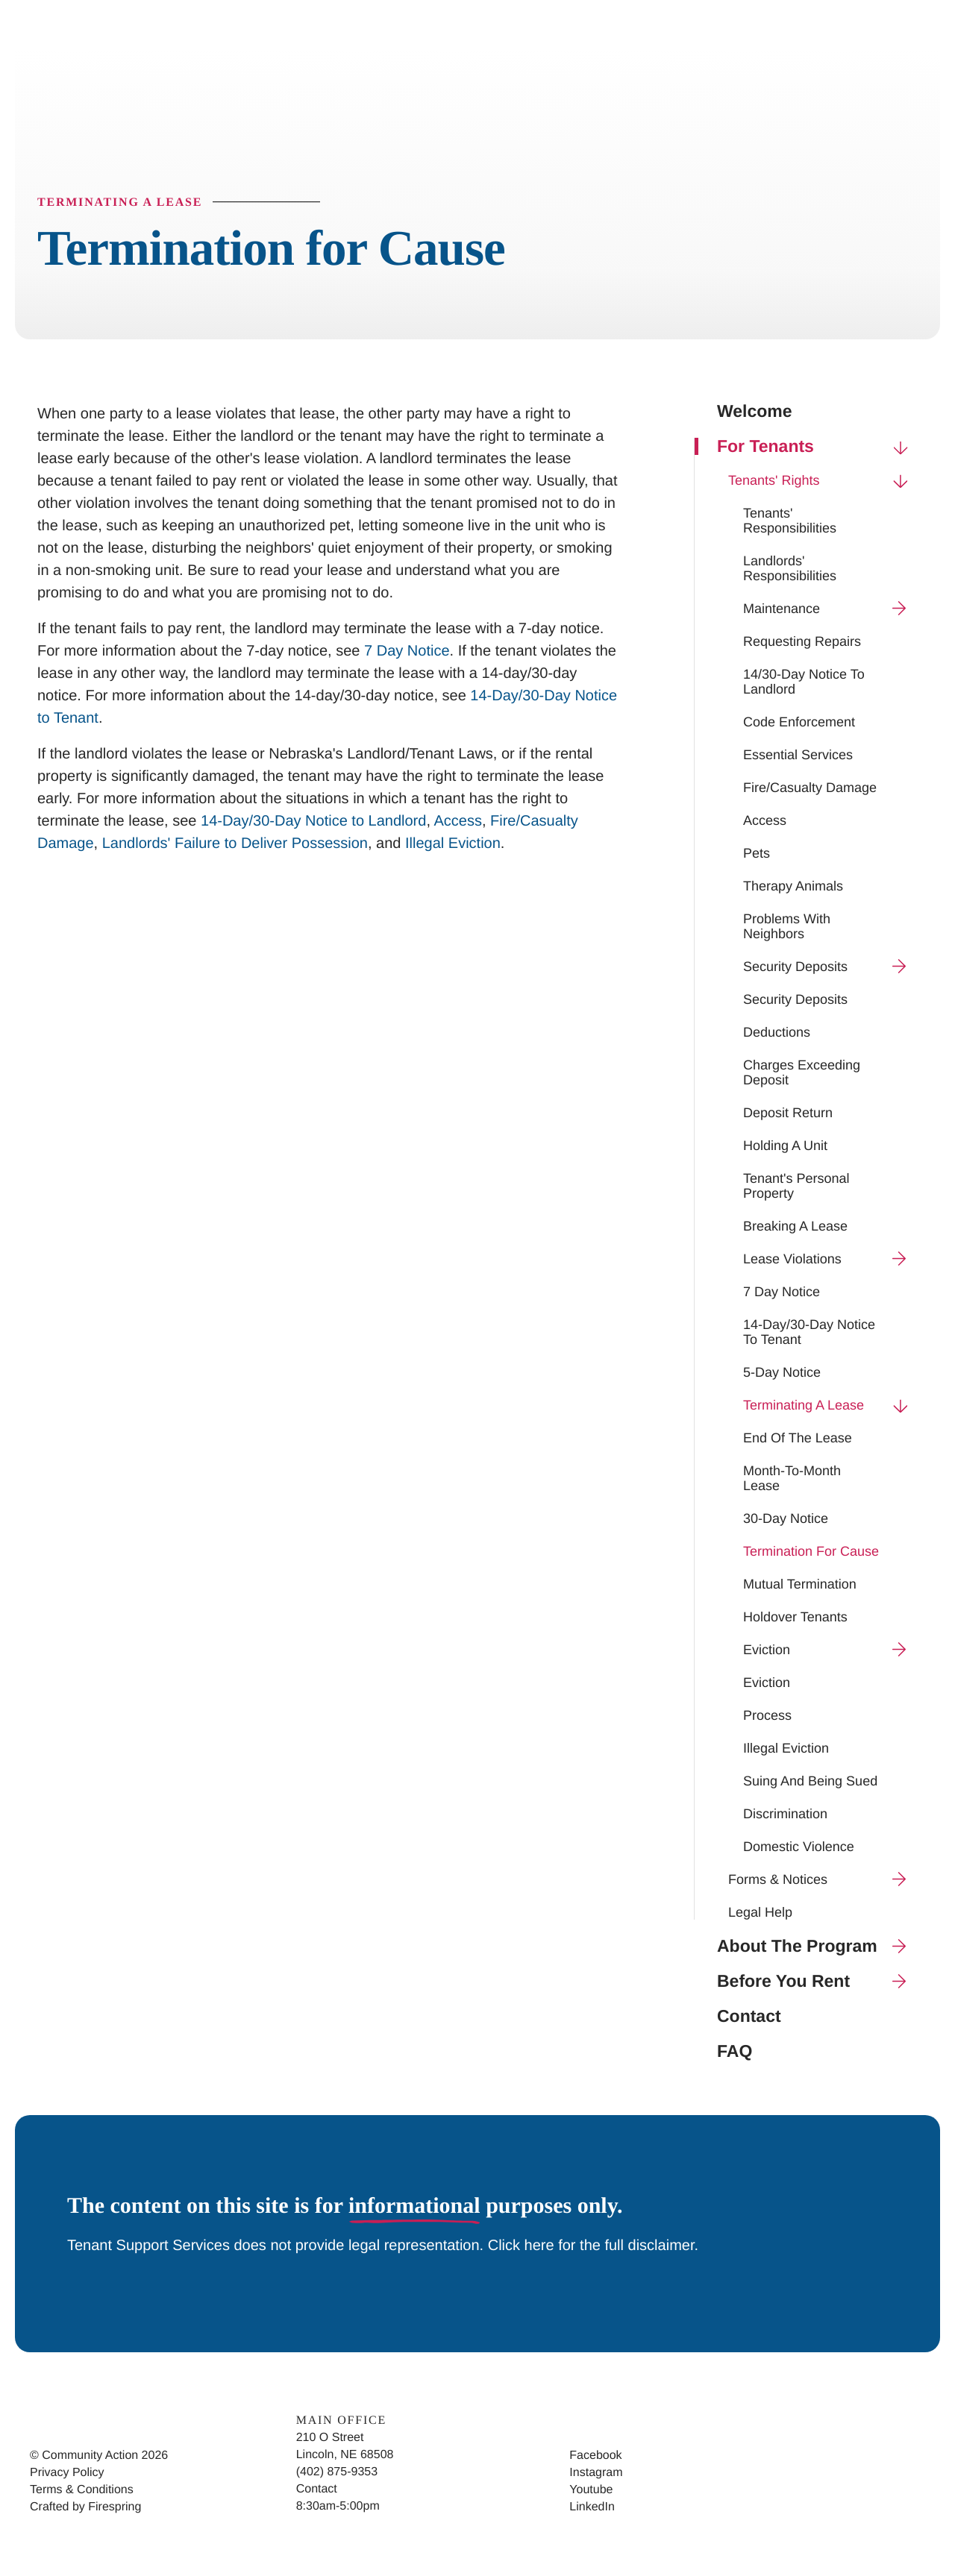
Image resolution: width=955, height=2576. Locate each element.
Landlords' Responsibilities (789, 569)
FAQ (734, 2052)
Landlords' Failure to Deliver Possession (235, 844)
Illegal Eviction (786, 1748)
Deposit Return (788, 1113)
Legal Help (760, 1913)
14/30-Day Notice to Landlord (804, 682)
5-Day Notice (782, 1373)
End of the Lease (797, 1438)
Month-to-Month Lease (792, 1479)
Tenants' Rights (823, 481)
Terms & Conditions (82, 2490)
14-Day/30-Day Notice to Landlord (313, 822)
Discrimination (785, 1814)
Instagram (595, 2473)
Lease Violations (830, 1259)
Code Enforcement (799, 722)
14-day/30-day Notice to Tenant (809, 1333)
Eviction (830, 1650)
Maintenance (830, 609)
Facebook (595, 2456)
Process (767, 1716)
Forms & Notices (823, 1880)
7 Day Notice (781, 1292)
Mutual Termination (800, 1584)
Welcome (754, 412)
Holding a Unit (785, 1146)
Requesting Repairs (802, 642)
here (542, 2246)
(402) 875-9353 (337, 2472)
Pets (756, 853)
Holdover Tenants (795, 1617)
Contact (749, 2017)
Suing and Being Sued (810, 1781)
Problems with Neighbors (786, 927)
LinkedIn (592, 2507)
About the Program (817, 1946)
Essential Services (798, 755)
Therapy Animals (793, 886)
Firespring (114, 2507)
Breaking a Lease (795, 1226)
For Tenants (817, 447)
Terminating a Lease (830, 1405)
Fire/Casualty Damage (810, 788)
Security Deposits (830, 967)
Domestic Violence (798, 1847)
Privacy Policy (67, 2473)
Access (764, 821)
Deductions (776, 1032)
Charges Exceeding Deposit (801, 1073)
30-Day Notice (785, 1519)
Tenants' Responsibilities (789, 521)
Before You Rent (817, 1982)
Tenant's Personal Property (796, 1186)
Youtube (591, 2490)
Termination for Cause (811, 1552)
